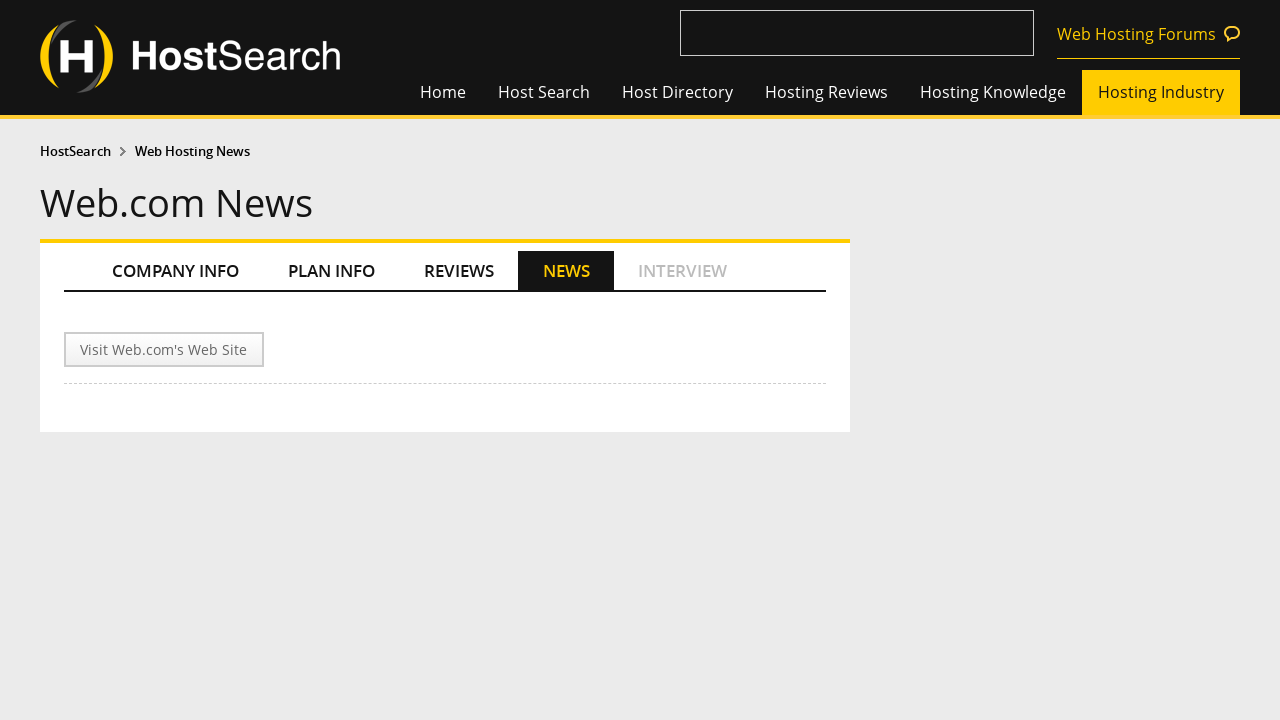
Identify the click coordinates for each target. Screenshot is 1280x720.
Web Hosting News (192, 151)
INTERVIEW (682, 270)
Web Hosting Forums (1136, 34)
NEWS (566, 270)
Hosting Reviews (826, 92)
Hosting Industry (1161, 92)
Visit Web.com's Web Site (163, 349)
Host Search (544, 92)
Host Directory (677, 92)
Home (443, 92)
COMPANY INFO (175, 270)
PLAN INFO (331, 270)
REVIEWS (459, 270)
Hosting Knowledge (993, 92)
